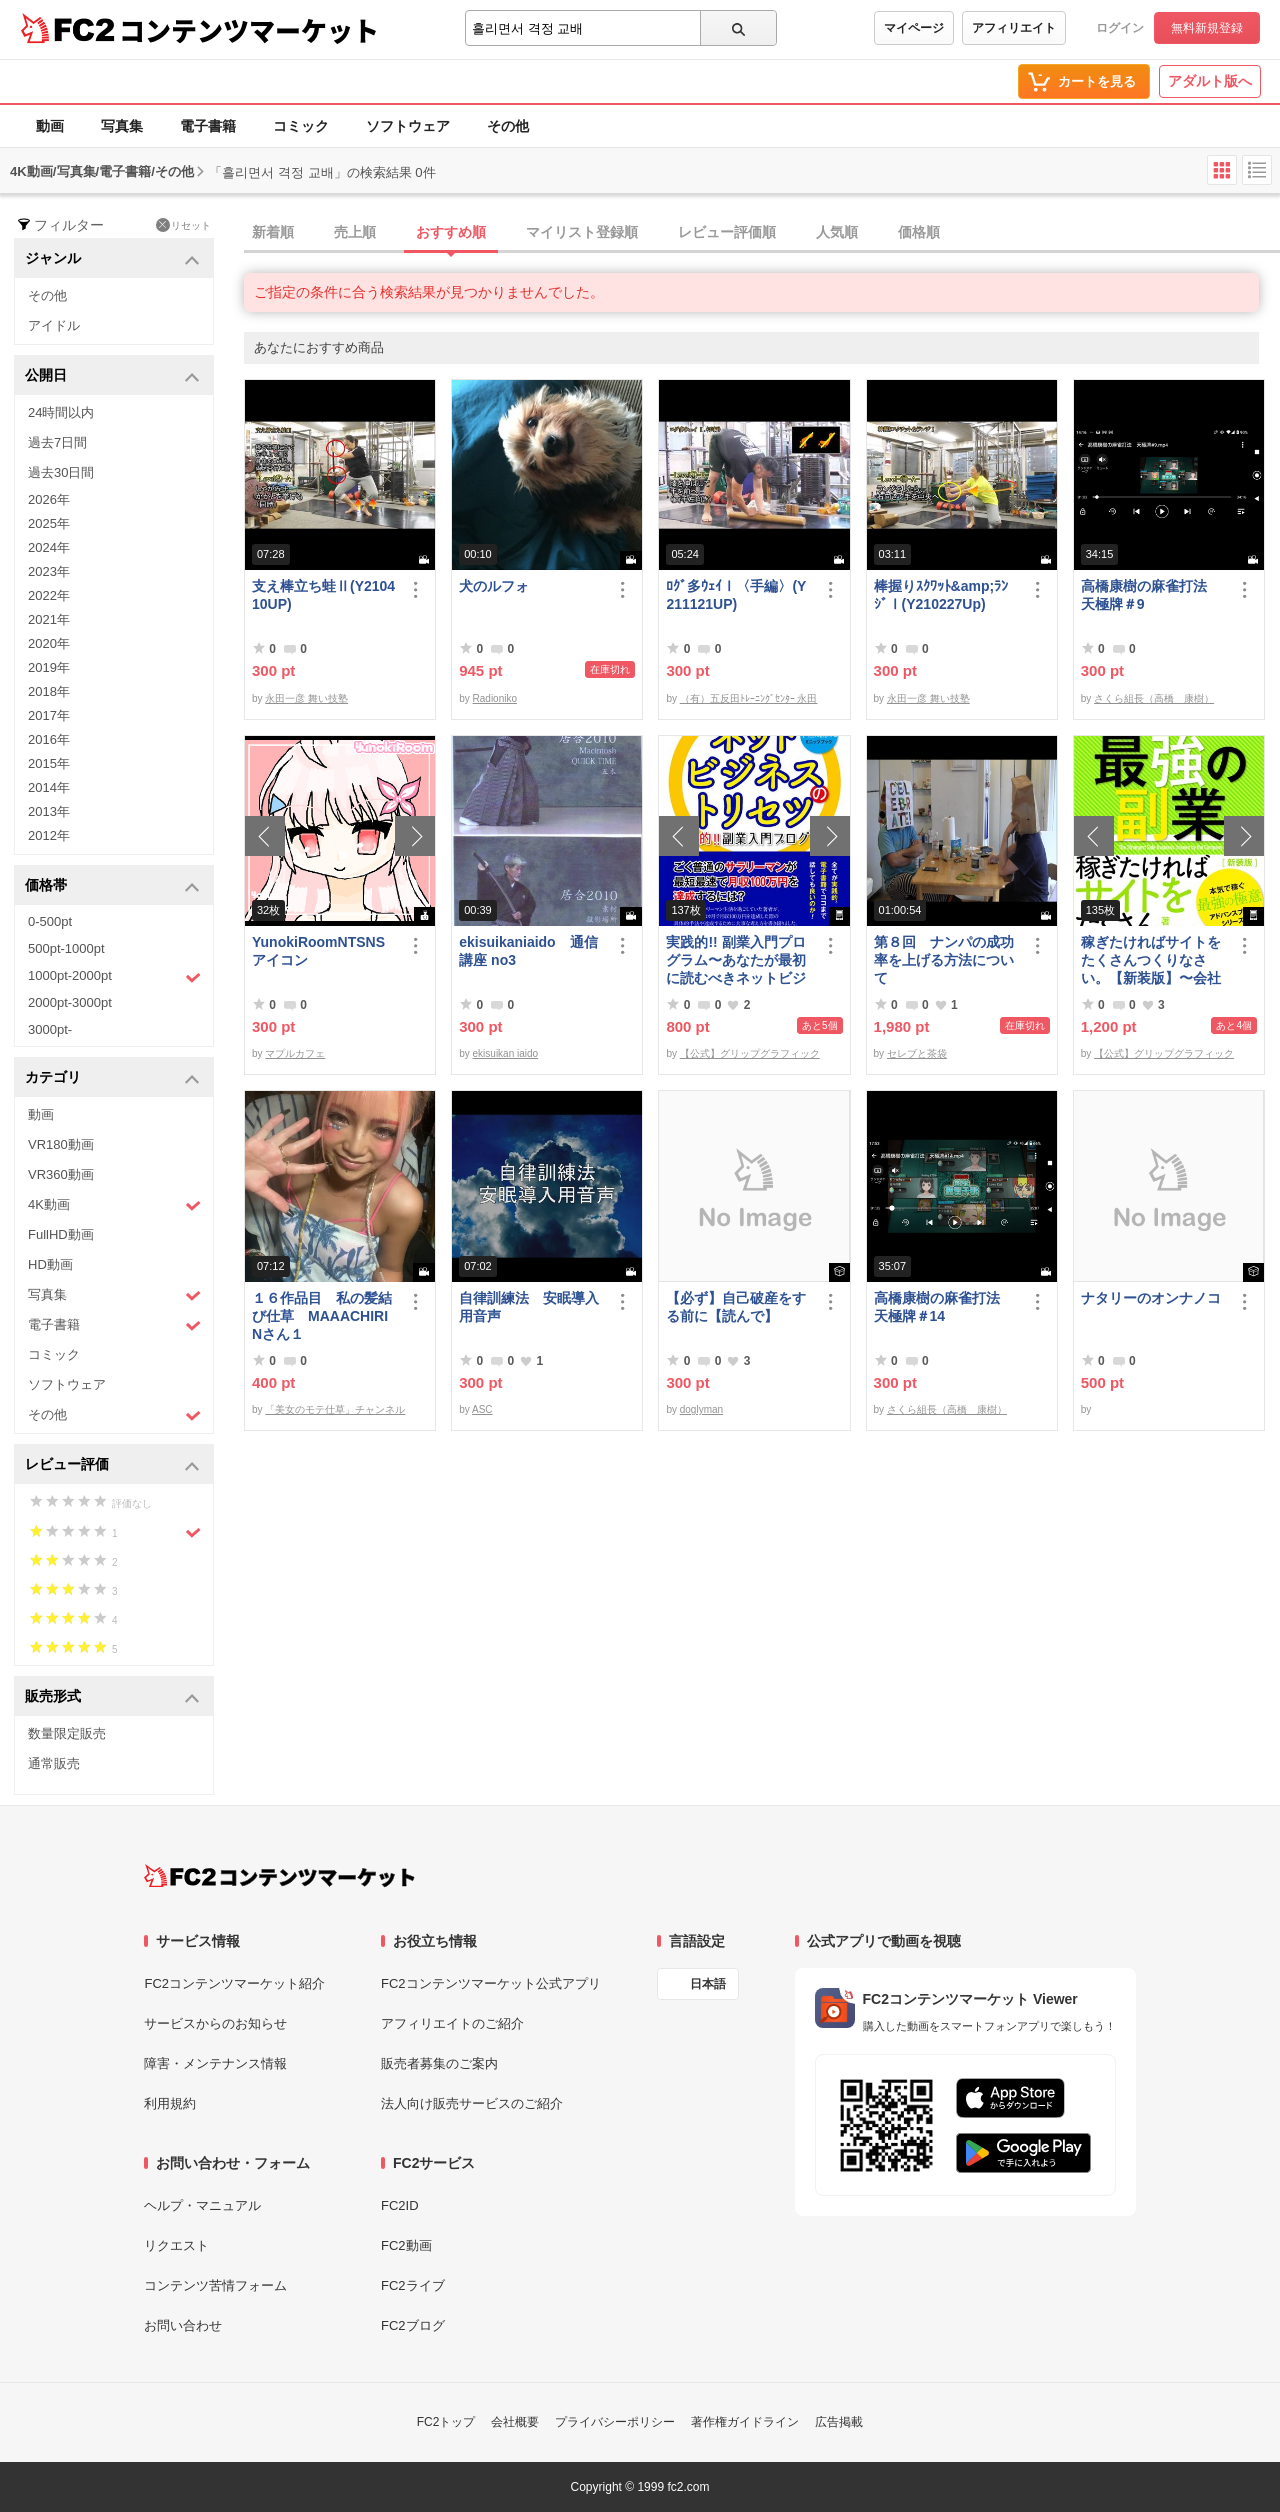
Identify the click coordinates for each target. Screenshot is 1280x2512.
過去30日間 (61, 472)
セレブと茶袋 (917, 1053)
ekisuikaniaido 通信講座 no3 (528, 951)
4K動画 (114, 1205)
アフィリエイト (1014, 28)
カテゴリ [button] (112, 1078)
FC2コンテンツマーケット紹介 (234, 1983)
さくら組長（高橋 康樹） (1154, 698)
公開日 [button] (112, 376)
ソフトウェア (408, 126)
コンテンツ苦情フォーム (215, 2285)
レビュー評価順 (727, 232)
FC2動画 (406, 2245)
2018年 (49, 691)
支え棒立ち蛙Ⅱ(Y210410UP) (323, 595)
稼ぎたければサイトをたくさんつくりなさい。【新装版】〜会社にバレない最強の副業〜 (1151, 960)
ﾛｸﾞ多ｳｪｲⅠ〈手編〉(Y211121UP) (736, 595)
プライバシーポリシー (615, 2422)
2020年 (49, 643)
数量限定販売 (67, 1733)
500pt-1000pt (66, 948)
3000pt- (50, 1029)
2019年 (49, 667)
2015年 (49, 763)
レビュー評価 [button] (112, 1465)
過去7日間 (57, 442)
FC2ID (400, 2205)
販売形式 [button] (112, 1697)
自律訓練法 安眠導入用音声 (529, 1307)
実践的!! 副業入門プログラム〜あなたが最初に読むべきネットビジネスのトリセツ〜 (736, 960)
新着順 (273, 232)
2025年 (49, 523)
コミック (301, 126)
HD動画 (50, 1264)
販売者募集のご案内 (439, 2063)
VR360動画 (61, 1174)
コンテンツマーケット (249, 30)
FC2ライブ (413, 2285)
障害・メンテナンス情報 (215, 2063)
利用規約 (170, 2103)
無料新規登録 (1207, 28)
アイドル (54, 325)
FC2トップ (446, 2422)
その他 (508, 126)
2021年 (49, 619)
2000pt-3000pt (70, 1002)
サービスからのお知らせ (215, 2023)
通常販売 (54, 1763)
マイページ (914, 28)
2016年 (49, 739)
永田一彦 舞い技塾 (306, 698)
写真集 (122, 126)
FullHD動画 (61, 1234)
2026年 (49, 499)
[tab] (762, 233)
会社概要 (515, 2422)
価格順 (919, 232)
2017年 (49, 715)
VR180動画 (61, 1144)
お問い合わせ (183, 2325)
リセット (183, 225)
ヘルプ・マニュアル (202, 2205)
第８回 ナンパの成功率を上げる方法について (944, 960)
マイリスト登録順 (582, 232)
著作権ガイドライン (745, 2422)
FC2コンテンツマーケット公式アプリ (491, 1983)
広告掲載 (839, 2422)
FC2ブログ (413, 2325)
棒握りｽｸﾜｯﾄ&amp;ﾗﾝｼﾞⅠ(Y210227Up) (941, 595)
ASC (482, 1409)
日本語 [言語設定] (708, 1984)
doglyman (701, 1409)
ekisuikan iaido (506, 1053)
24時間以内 (61, 412)
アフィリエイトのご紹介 (452, 2023)
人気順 (837, 232)
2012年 (49, 835)
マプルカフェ (295, 1053)
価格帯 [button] (112, 886)
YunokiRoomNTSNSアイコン (318, 951)
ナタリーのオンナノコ (1151, 1298)
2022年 (49, 595)
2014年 (49, 787)
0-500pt (50, 921)
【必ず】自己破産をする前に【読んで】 (736, 1307)
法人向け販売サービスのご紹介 (472, 2103)
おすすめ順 (451, 232)
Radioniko (495, 698)
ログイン (1120, 28)
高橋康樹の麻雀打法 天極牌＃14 (944, 1307)
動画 (50, 126)
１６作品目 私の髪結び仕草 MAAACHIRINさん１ (322, 1316)
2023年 (49, 571)
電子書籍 (208, 126)
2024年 (49, 547)
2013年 (49, 811)
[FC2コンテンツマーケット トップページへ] (279, 1876)
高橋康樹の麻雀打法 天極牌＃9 (1151, 595)
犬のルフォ (494, 586)
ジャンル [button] (112, 259)
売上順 (355, 232)
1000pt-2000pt (114, 977)
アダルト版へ (1210, 81)
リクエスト (176, 2245)
